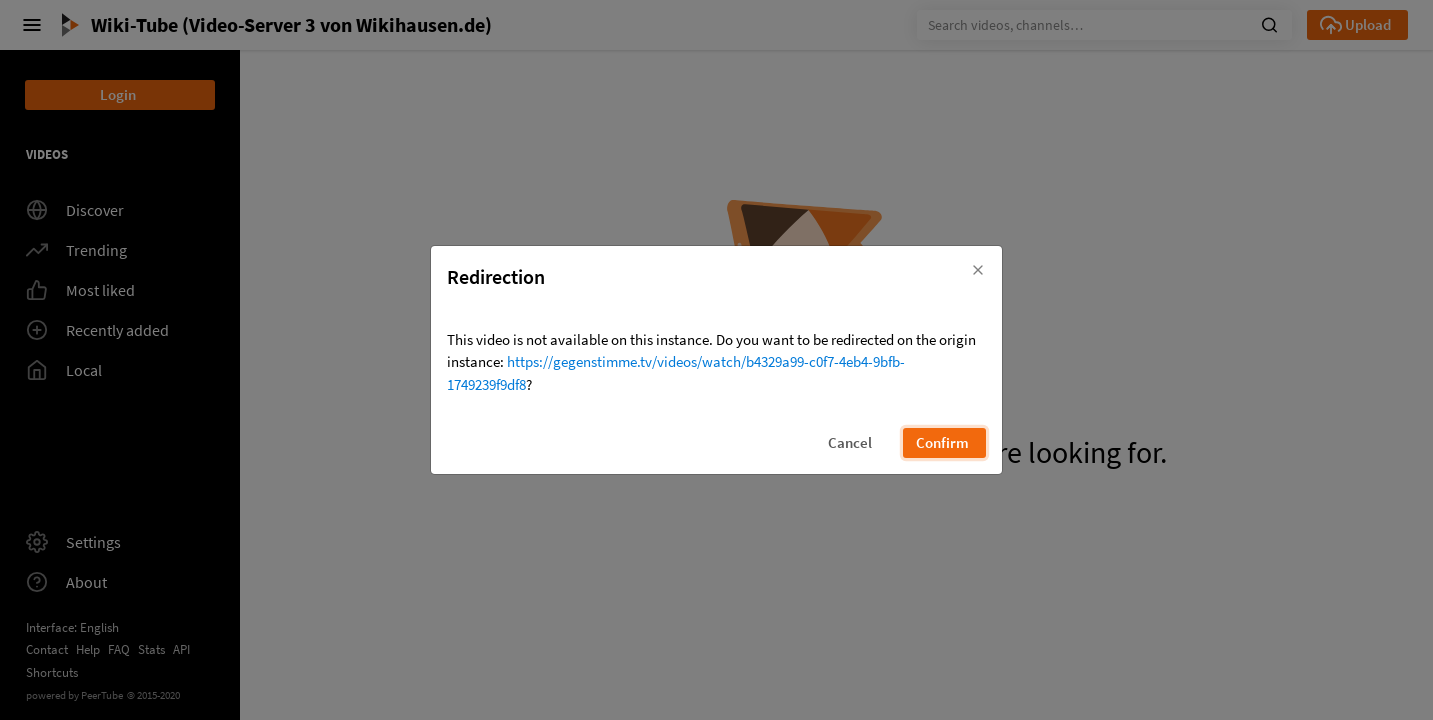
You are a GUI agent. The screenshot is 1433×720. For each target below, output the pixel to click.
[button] (978, 267)
